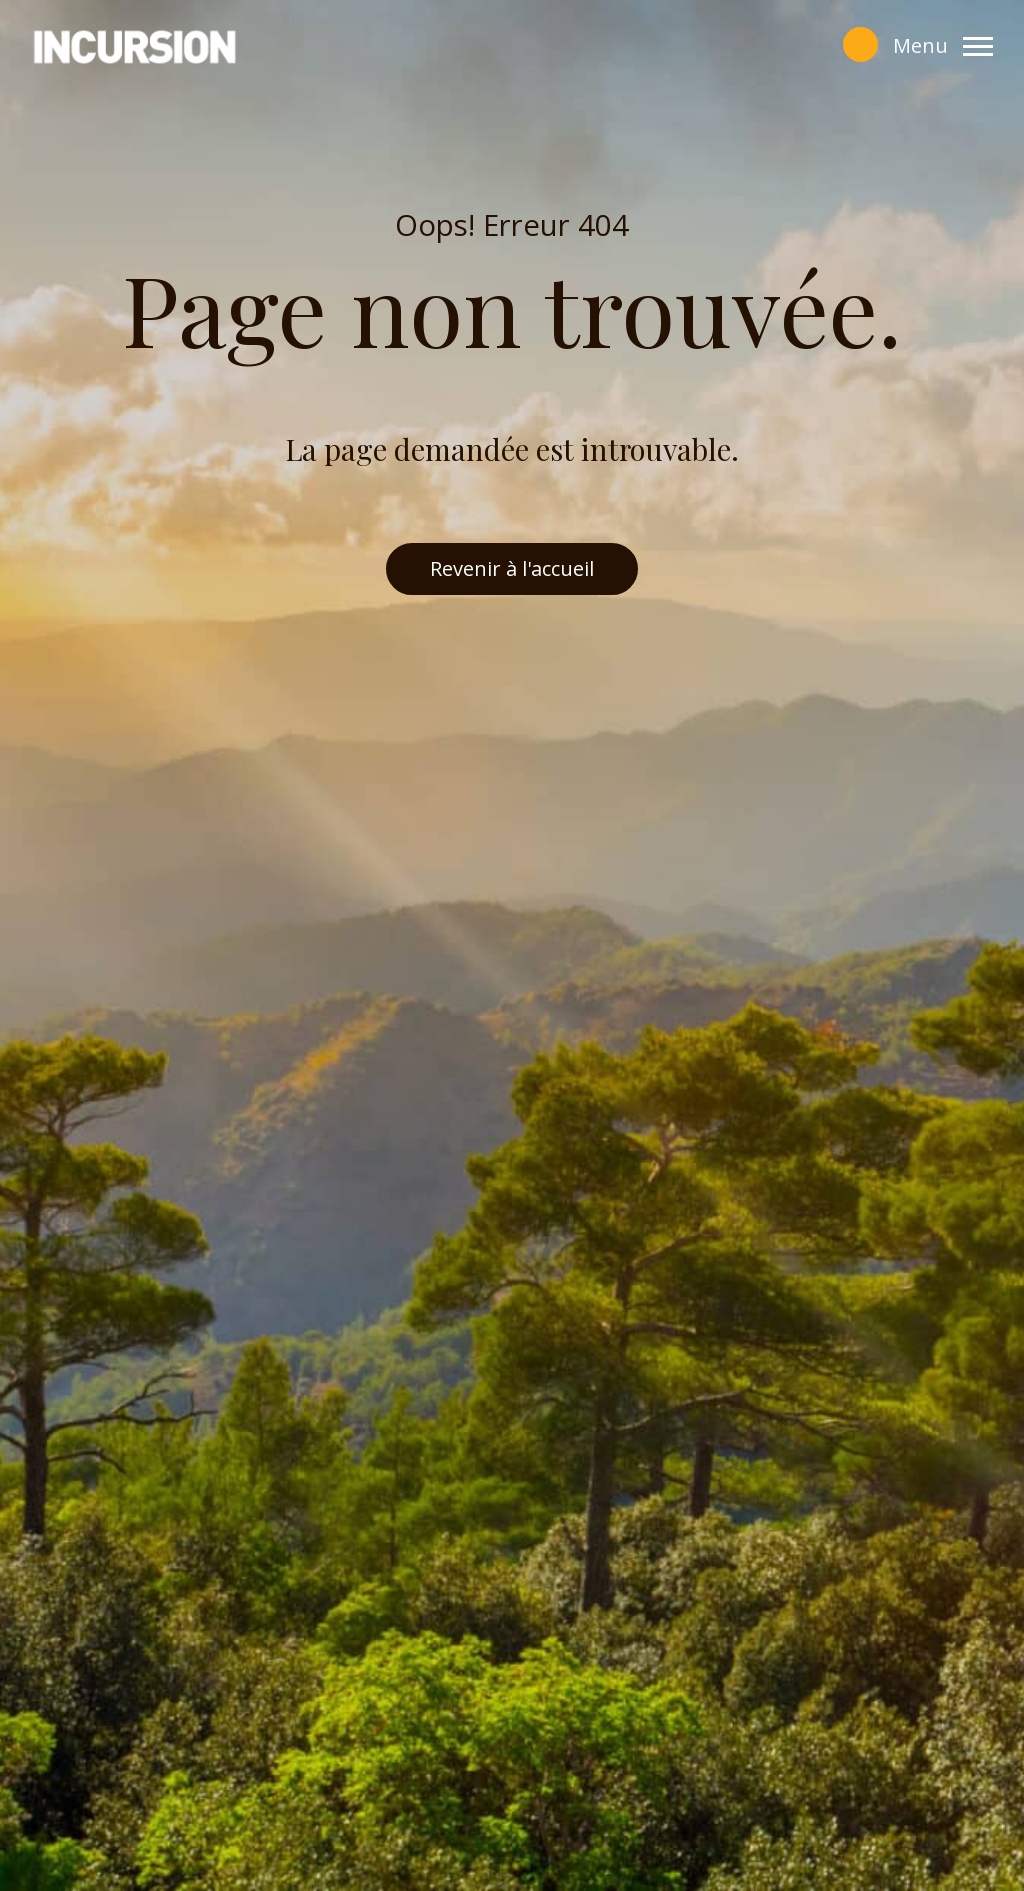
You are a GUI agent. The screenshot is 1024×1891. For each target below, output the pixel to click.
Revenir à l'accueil (512, 568)
